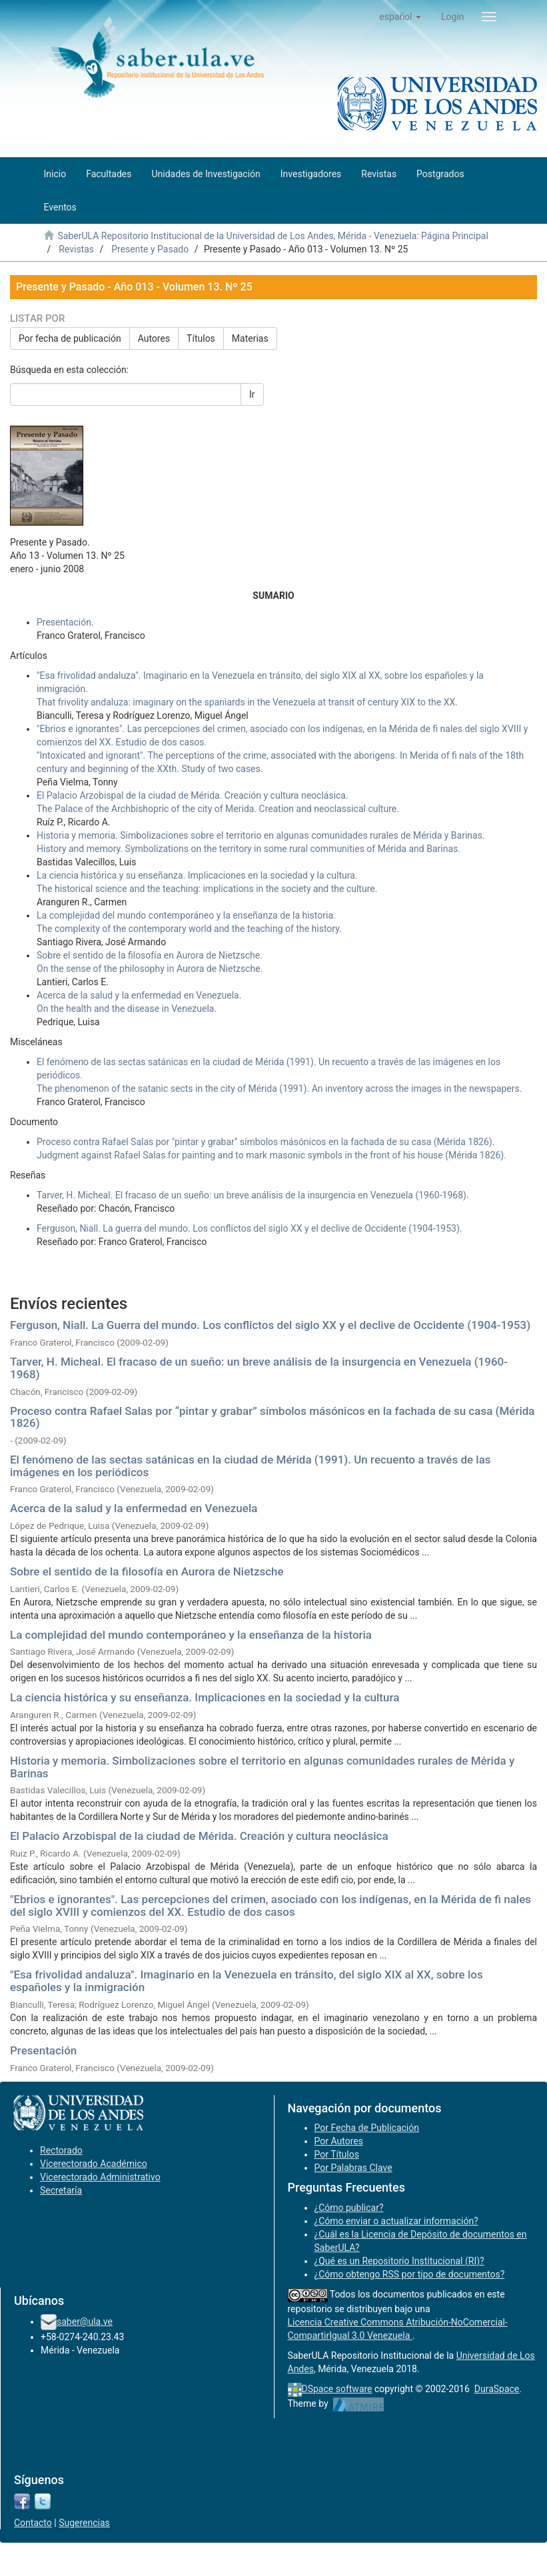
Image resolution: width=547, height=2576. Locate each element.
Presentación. (65, 622)
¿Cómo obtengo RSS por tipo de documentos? (409, 2274)
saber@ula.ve (85, 2321)
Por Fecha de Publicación (367, 2127)
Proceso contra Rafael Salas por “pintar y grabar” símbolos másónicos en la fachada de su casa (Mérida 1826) (272, 1417)
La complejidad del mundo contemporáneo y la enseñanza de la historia (191, 1634)
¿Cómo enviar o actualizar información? (396, 2221)
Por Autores (338, 2141)
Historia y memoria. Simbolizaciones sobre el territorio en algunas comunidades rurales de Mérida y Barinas (262, 1767)
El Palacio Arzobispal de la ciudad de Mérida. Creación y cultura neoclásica (199, 1836)
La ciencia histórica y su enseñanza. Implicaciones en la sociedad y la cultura (204, 1697)
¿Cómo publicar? (349, 2207)
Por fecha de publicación (70, 338)
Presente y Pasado (150, 249)
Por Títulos (336, 2154)
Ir (252, 394)
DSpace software (337, 2388)
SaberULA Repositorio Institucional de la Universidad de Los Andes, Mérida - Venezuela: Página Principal (272, 235)
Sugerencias (84, 2522)
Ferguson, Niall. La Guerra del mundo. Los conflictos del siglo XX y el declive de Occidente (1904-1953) (270, 1325)
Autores (154, 338)
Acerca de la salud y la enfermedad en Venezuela (133, 1508)
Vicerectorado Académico (93, 2163)
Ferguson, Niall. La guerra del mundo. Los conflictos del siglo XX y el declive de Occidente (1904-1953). (249, 1228)
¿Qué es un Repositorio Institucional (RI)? (399, 2261)
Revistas (76, 249)
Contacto (33, 2522)
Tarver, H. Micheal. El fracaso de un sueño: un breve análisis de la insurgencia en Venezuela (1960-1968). (253, 1195)
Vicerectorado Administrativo (100, 2177)
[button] (400, 16)
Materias (250, 338)
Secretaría (61, 2190)
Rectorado (61, 2150)
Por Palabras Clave (353, 2167)
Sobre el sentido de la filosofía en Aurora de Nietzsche (147, 1571)
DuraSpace (497, 2388)
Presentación (43, 2050)
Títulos (201, 338)
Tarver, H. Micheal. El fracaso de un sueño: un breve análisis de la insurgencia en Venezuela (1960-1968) (259, 1368)
